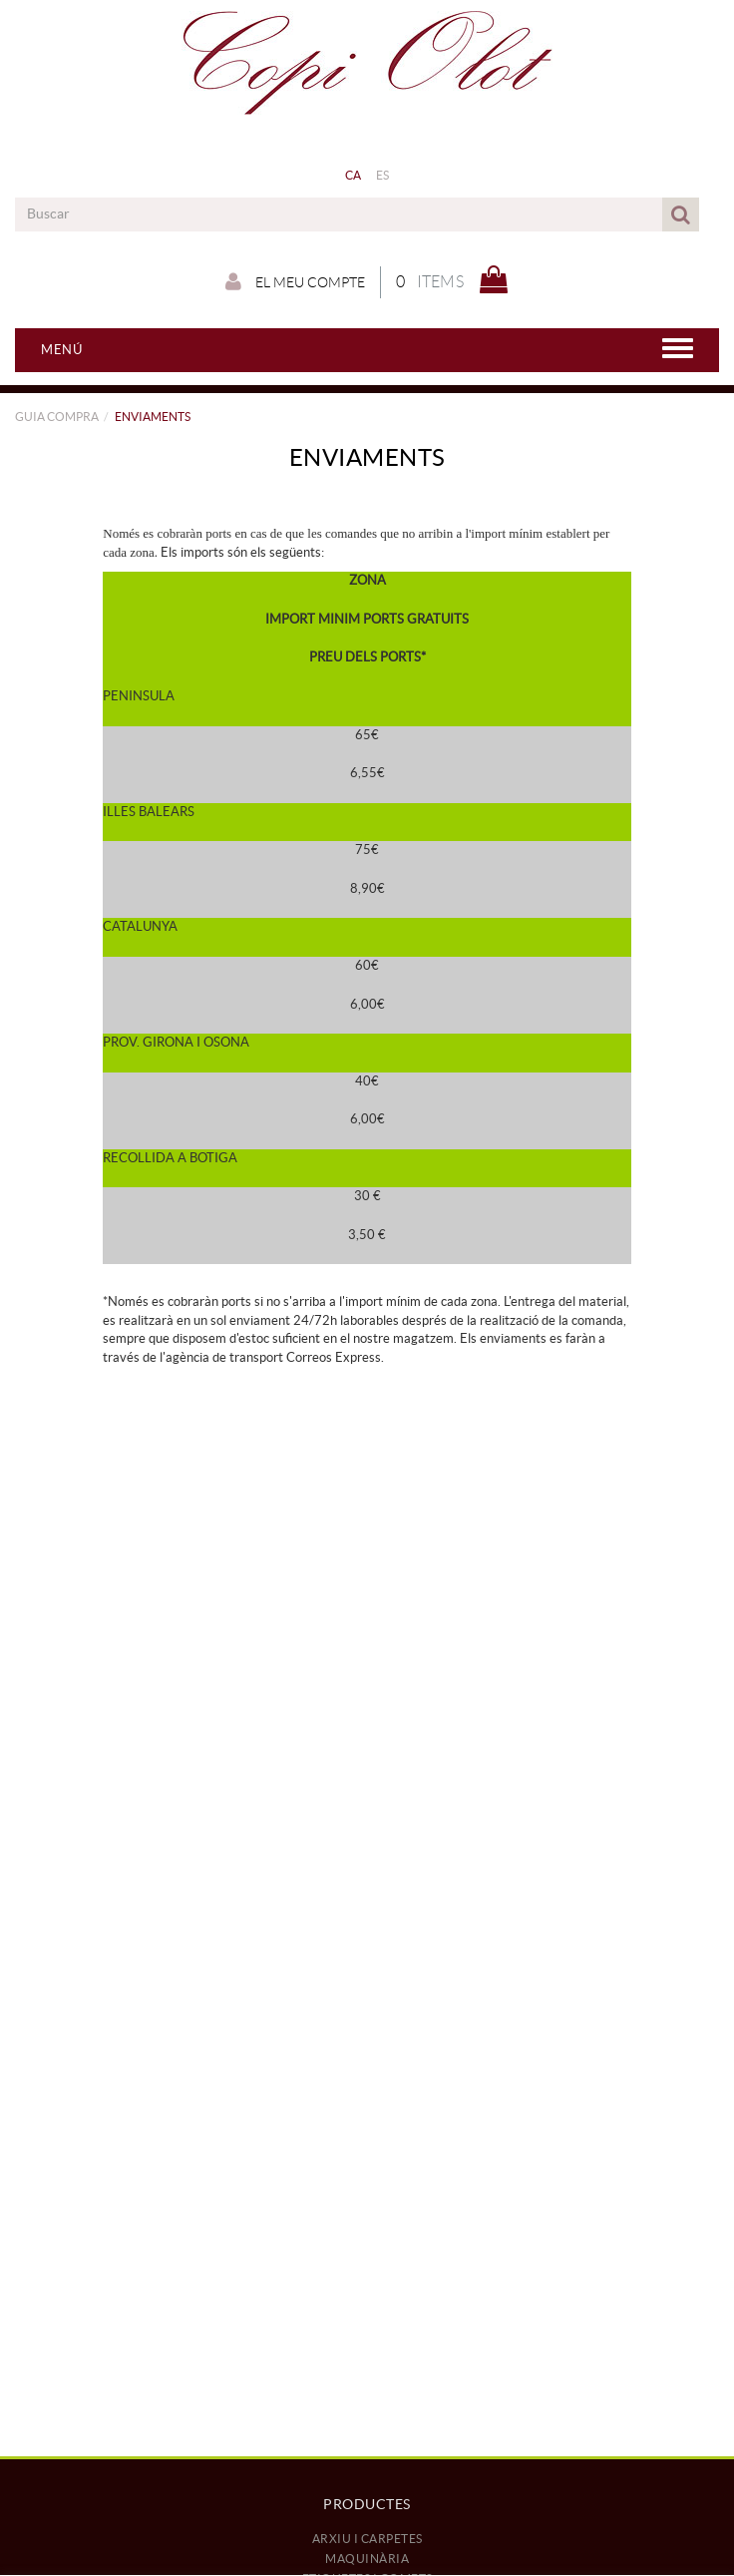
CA (353, 175)
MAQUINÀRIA (367, 2558)
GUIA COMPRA (57, 416)
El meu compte (295, 281)
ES (383, 175)
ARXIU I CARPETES (367, 2538)
